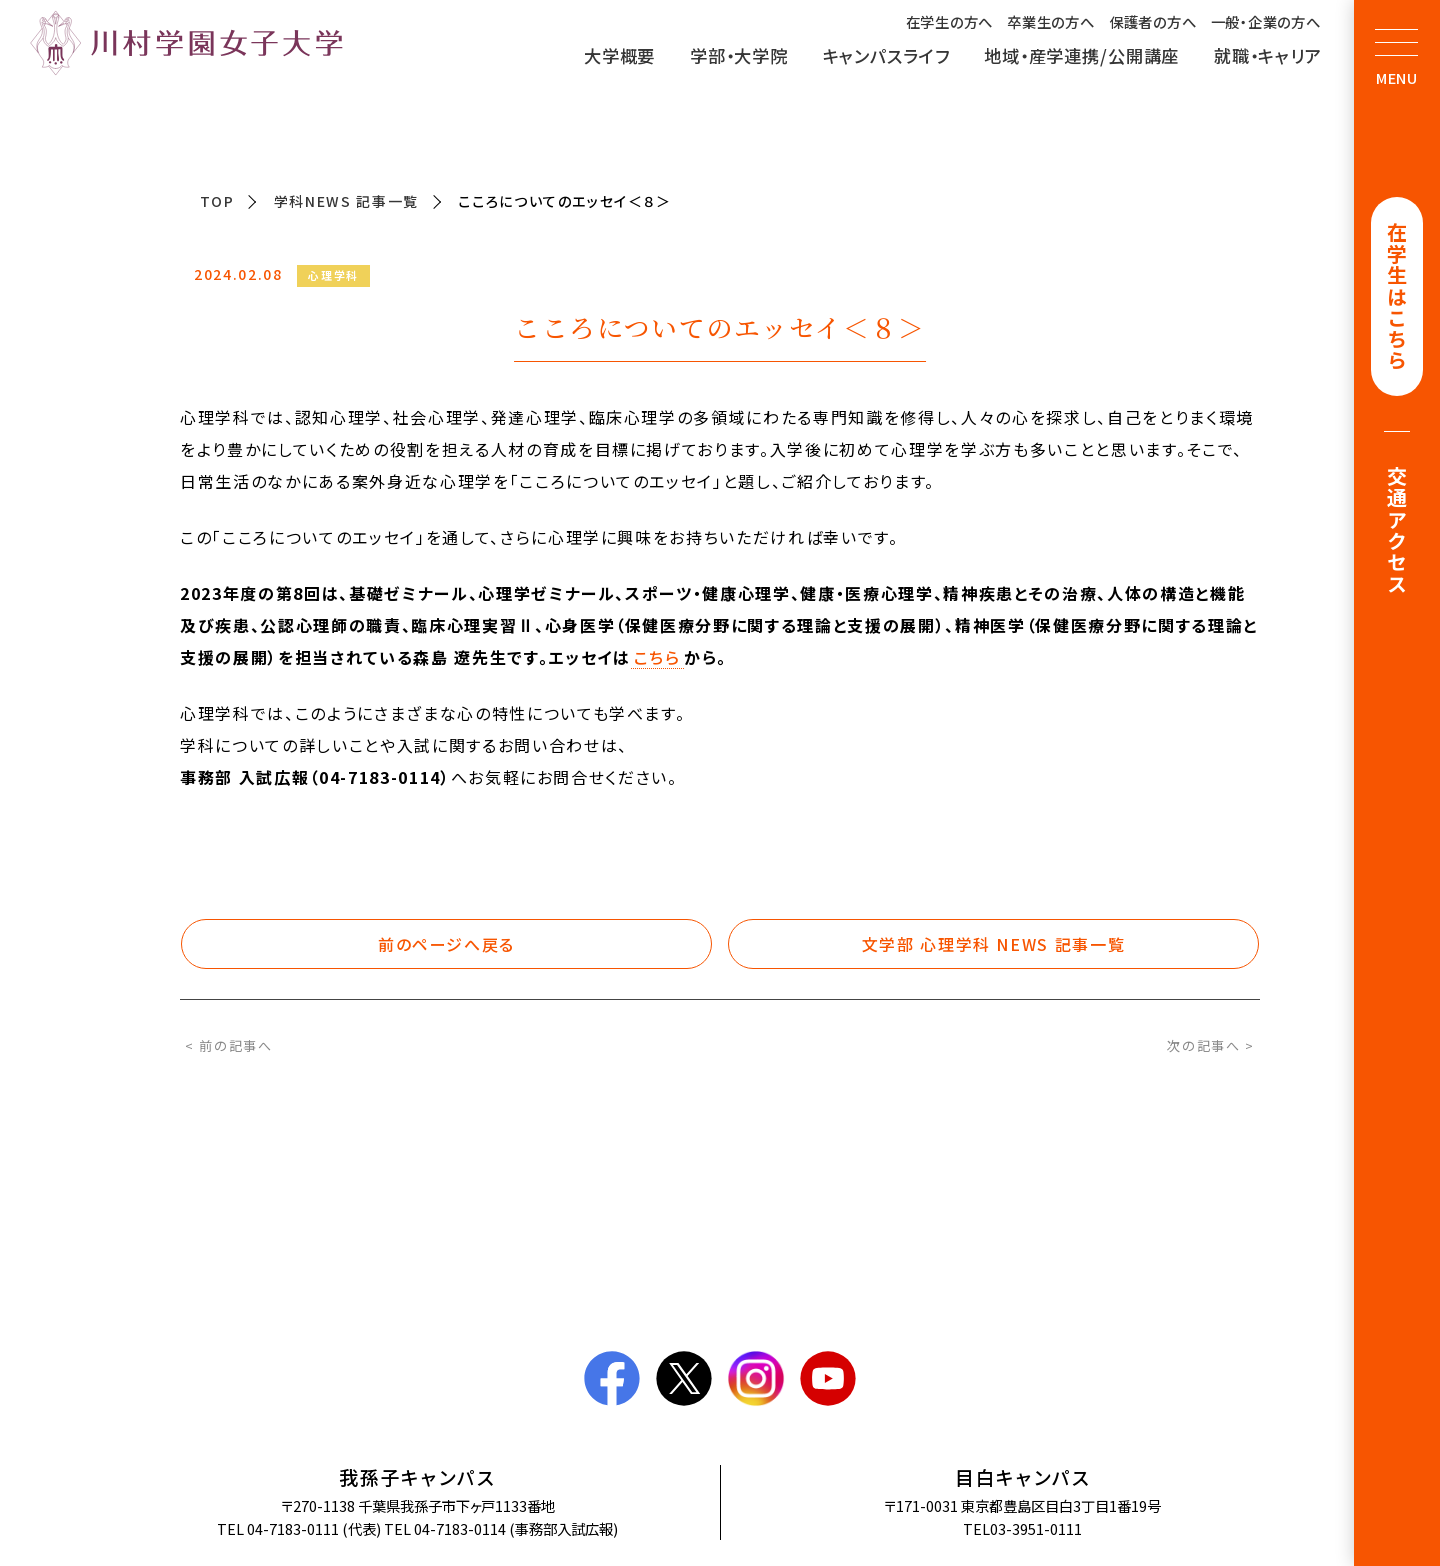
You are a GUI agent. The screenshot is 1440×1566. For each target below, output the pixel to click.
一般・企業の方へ (1266, 21)
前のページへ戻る (446, 944)
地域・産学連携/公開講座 (1081, 55)
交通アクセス (1397, 534)
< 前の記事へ (229, 1045)
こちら (657, 658)
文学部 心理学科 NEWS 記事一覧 (994, 944)
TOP (217, 201)
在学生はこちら (1397, 298)
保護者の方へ (1152, 21)
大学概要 (619, 55)
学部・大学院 (739, 55)
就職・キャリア (1268, 55)
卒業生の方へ (1050, 21)
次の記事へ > (1211, 1045)
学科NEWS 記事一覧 (346, 201)
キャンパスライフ (886, 55)
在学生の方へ (949, 21)
